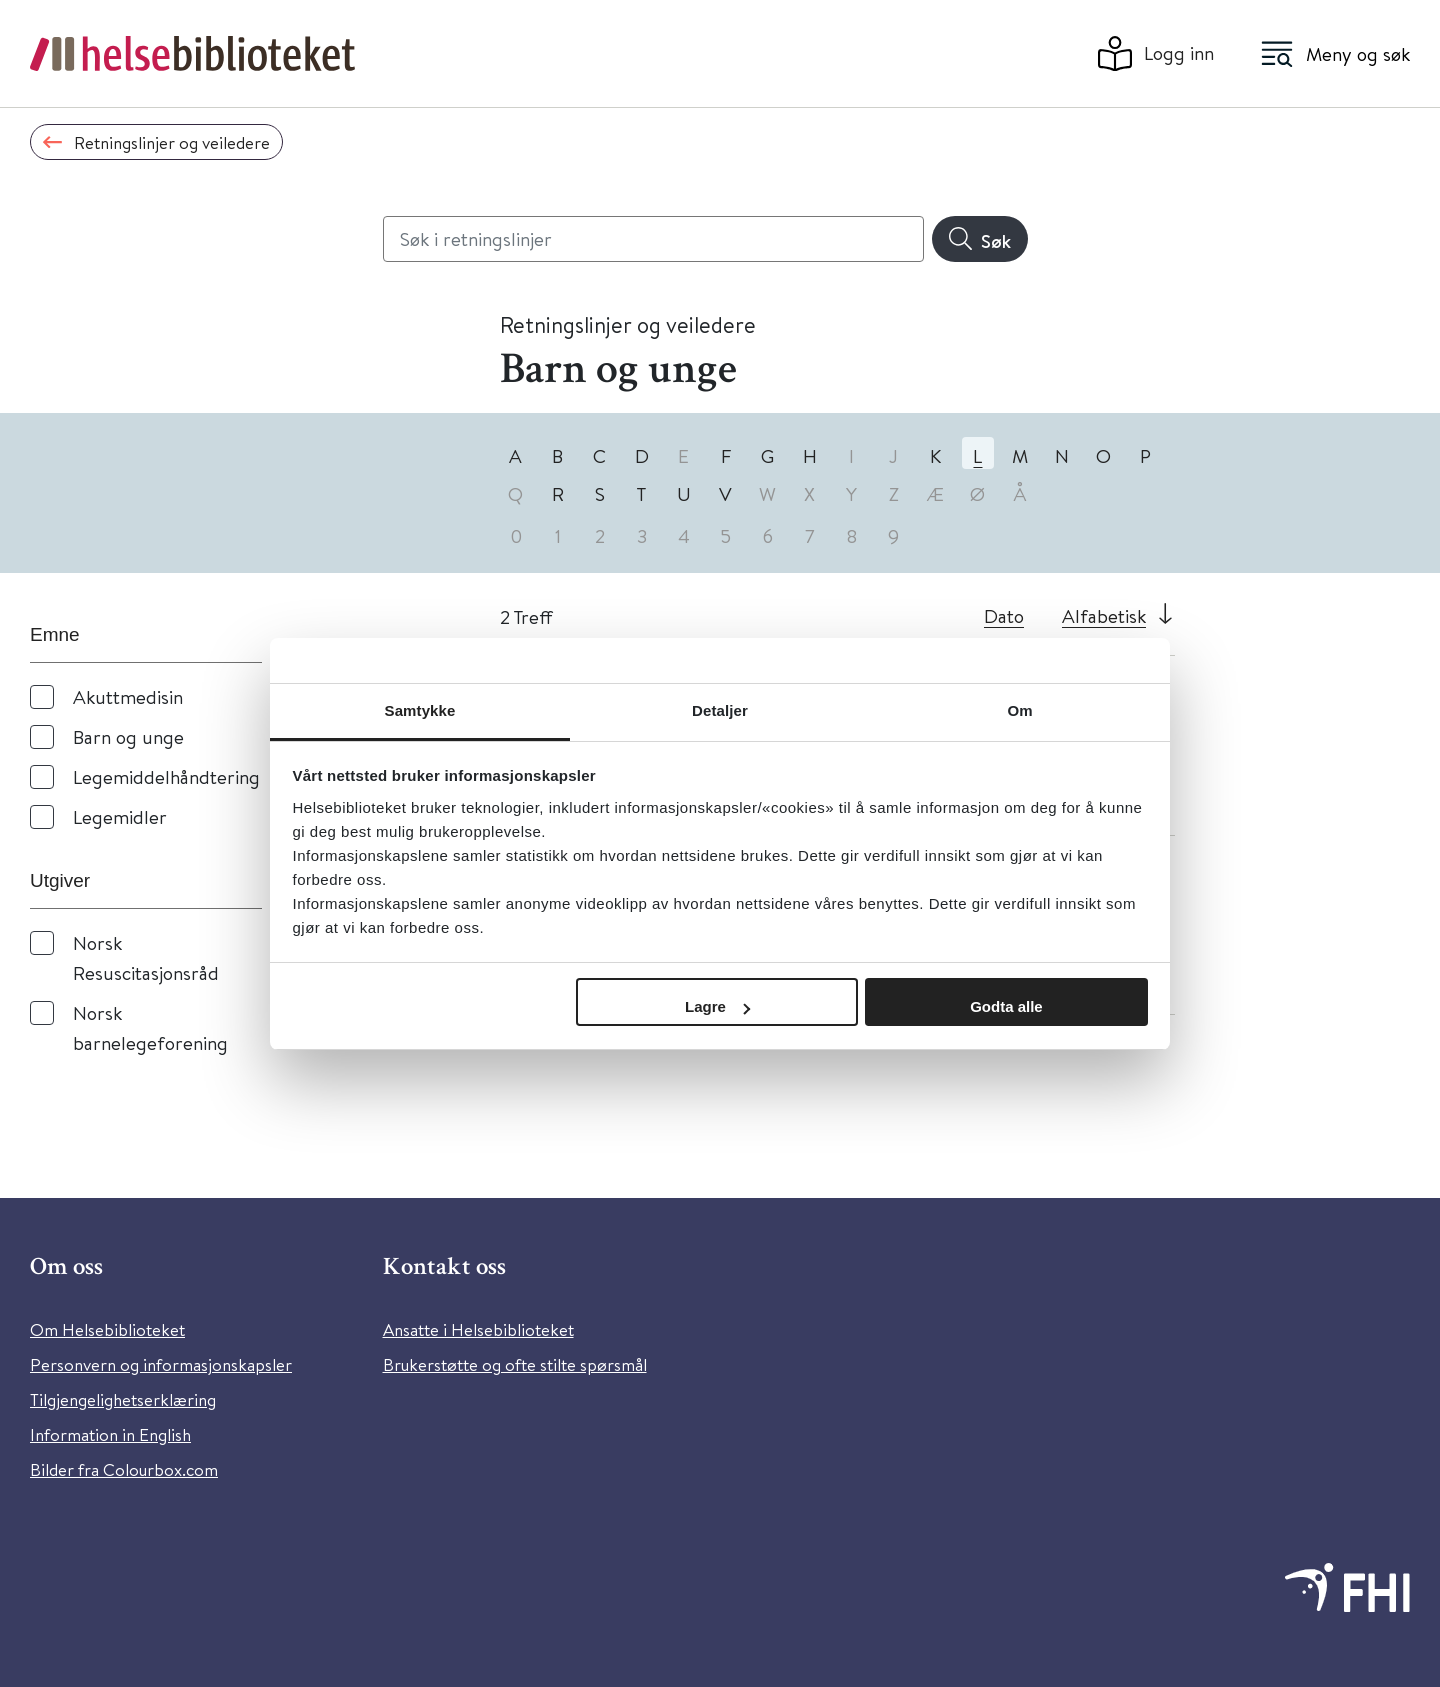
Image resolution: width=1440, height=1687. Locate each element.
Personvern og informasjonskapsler (161, 1364)
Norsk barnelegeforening (150, 1027)
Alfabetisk (1104, 615)
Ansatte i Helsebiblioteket (478, 1329)
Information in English (110, 1434)
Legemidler (120, 816)
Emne (55, 634)
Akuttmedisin (128, 696)
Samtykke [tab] (420, 710)
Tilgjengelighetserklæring (123, 1399)
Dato (1004, 615)
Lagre (717, 1006)
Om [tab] (1019, 710)
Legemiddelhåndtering (166, 776)
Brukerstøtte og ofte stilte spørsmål (515, 1364)
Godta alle (1006, 1006)
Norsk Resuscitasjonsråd (146, 957)
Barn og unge (128, 736)
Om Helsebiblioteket (107, 1329)
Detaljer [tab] (720, 710)
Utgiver (60, 880)
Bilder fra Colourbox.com (124, 1469)
